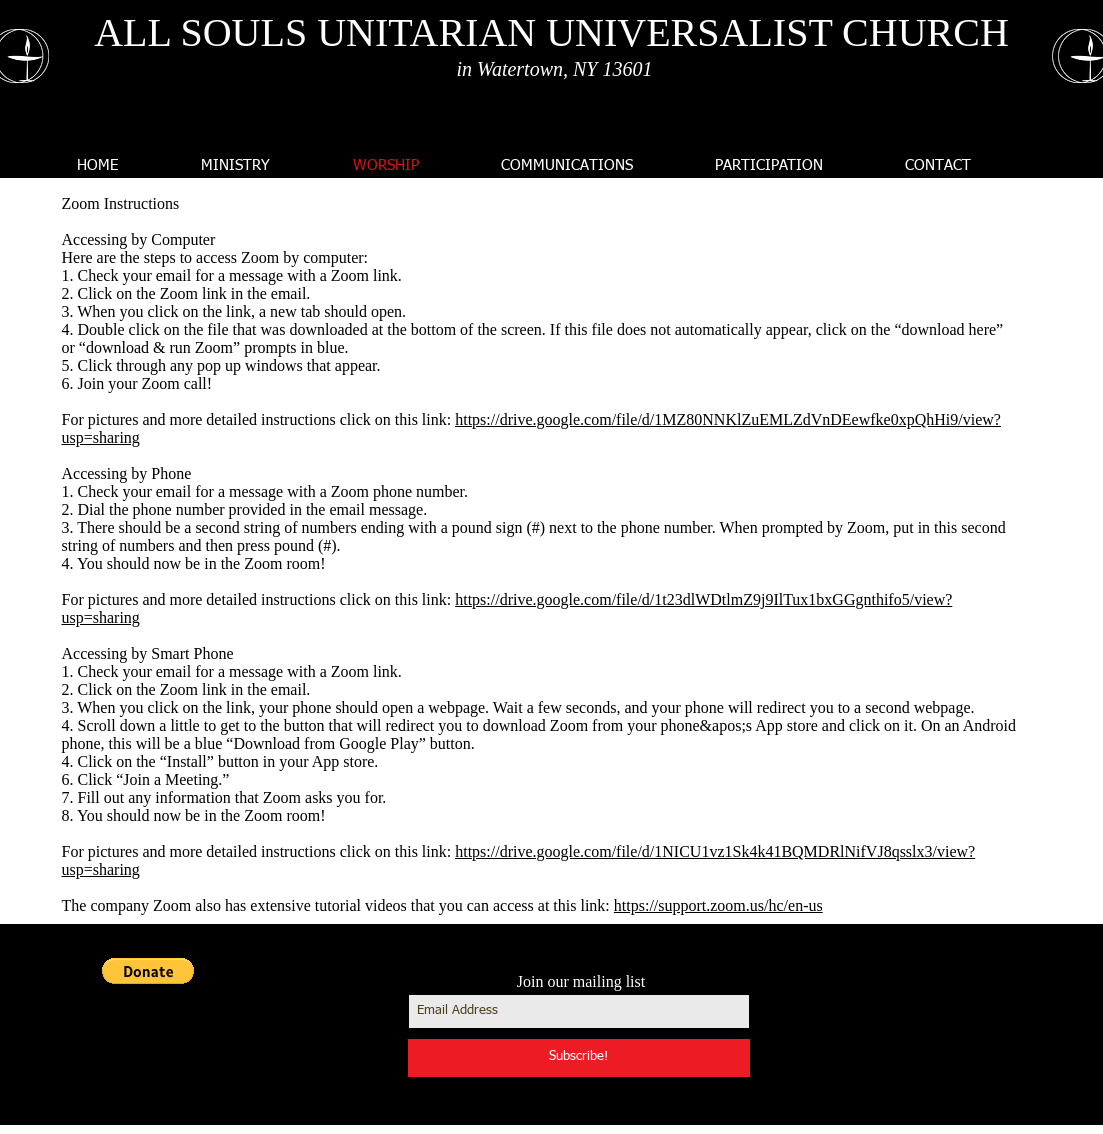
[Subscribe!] (579, 1058)
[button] (148, 971)
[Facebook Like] (921, 1075)
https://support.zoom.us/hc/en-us (718, 905)
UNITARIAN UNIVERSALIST (574, 32)
